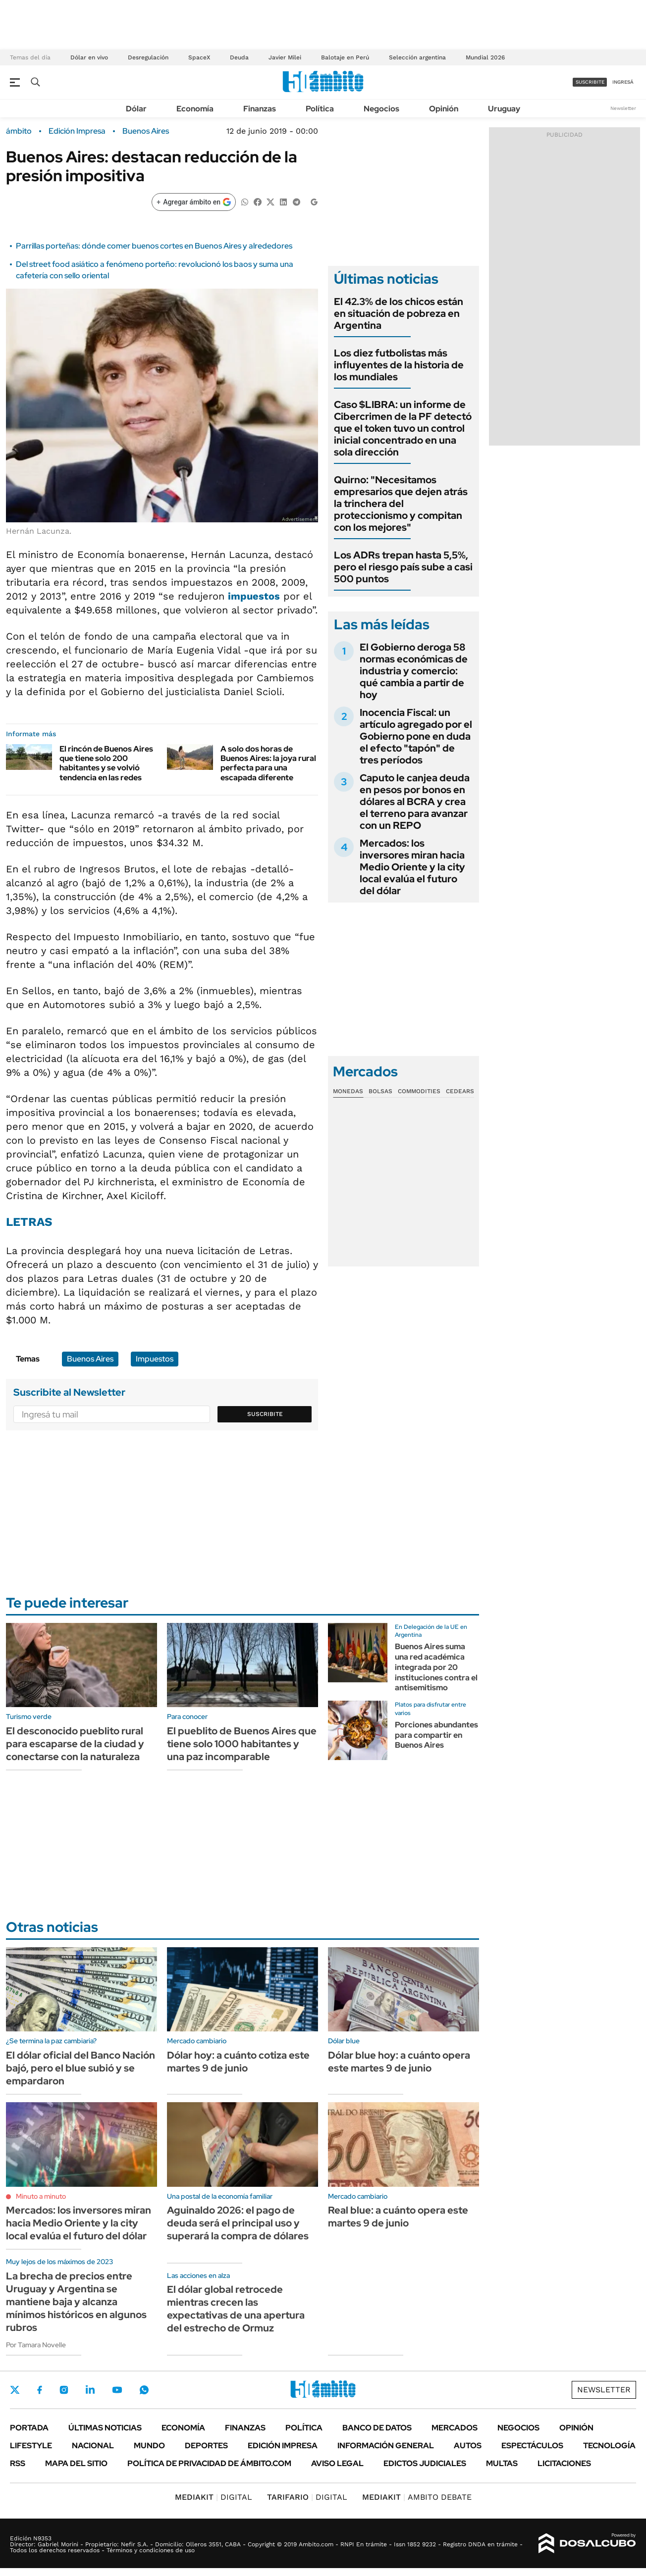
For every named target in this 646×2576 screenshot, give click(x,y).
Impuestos (154, 1359)
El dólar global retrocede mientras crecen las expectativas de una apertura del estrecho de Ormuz (236, 2308)
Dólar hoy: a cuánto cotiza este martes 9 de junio (238, 2061)
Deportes (206, 2445)
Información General (385, 2445)
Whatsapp (144, 2389)
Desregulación (148, 57)
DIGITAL (213, 2497)
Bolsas (380, 1091)
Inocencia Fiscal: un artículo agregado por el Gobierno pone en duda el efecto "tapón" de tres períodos (416, 736)
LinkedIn (90, 2389)
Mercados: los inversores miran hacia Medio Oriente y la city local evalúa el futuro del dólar (412, 867)
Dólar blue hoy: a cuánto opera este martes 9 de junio (399, 2061)
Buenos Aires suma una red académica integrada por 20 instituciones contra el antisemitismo (436, 1667)
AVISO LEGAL (337, 2463)
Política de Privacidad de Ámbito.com (209, 2463)
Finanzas (259, 108)
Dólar (136, 108)
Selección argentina (417, 57)
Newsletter (623, 108)
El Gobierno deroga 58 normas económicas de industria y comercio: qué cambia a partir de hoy (414, 671)
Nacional (93, 2445)
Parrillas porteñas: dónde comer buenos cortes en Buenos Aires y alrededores (154, 246)
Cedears (460, 1091)
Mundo (149, 2445)
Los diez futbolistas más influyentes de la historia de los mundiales (399, 365)
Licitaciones (564, 2463)
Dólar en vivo (89, 57)
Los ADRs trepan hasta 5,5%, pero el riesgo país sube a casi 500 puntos (403, 567)
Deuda (239, 57)
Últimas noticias (105, 2428)
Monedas (348, 1091)
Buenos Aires (145, 131)
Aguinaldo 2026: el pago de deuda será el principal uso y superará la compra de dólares (238, 2223)
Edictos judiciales (424, 2463)
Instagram (63, 2389)
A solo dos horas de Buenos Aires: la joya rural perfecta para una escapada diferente (268, 763)
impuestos (254, 596)
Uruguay (504, 108)
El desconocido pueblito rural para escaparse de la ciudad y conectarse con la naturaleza (75, 1743)
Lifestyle (31, 2445)
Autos (468, 2445)
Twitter (15, 2390)
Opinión (443, 108)
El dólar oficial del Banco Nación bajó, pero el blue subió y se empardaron (80, 2068)
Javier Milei (285, 57)
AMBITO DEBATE (417, 2497)
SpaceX (199, 57)
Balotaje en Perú (345, 57)
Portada (29, 2428)
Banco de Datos (377, 2428)
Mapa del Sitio (76, 2463)
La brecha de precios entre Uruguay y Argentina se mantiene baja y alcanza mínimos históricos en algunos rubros (76, 2302)
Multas (502, 2463)
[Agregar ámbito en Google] (194, 202)
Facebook (39, 2389)
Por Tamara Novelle (36, 2344)
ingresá (623, 82)
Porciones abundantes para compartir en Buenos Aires (436, 1735)
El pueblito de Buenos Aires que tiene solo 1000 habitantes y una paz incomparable (242, 1743)
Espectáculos (532, 2445)
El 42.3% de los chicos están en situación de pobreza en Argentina (398, 313)
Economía (195, 108)
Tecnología (609, 2445)
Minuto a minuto (41, 2196)
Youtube (117, 2390)
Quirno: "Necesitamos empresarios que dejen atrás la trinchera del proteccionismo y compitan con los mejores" (401, 503)
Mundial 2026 (485, 57)
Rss (17, 2463)
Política (320, 108)
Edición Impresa (283, 2445)
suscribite (590, 82)
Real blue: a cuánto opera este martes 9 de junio (398, 2216)
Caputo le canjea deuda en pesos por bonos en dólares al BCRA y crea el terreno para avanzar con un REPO (415, 801)
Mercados (454, 2428)
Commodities (419, 1091)
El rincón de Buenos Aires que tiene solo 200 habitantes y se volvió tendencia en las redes (106, 763)
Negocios (381, 108)
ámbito (19, 131)
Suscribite (265, 1414)
